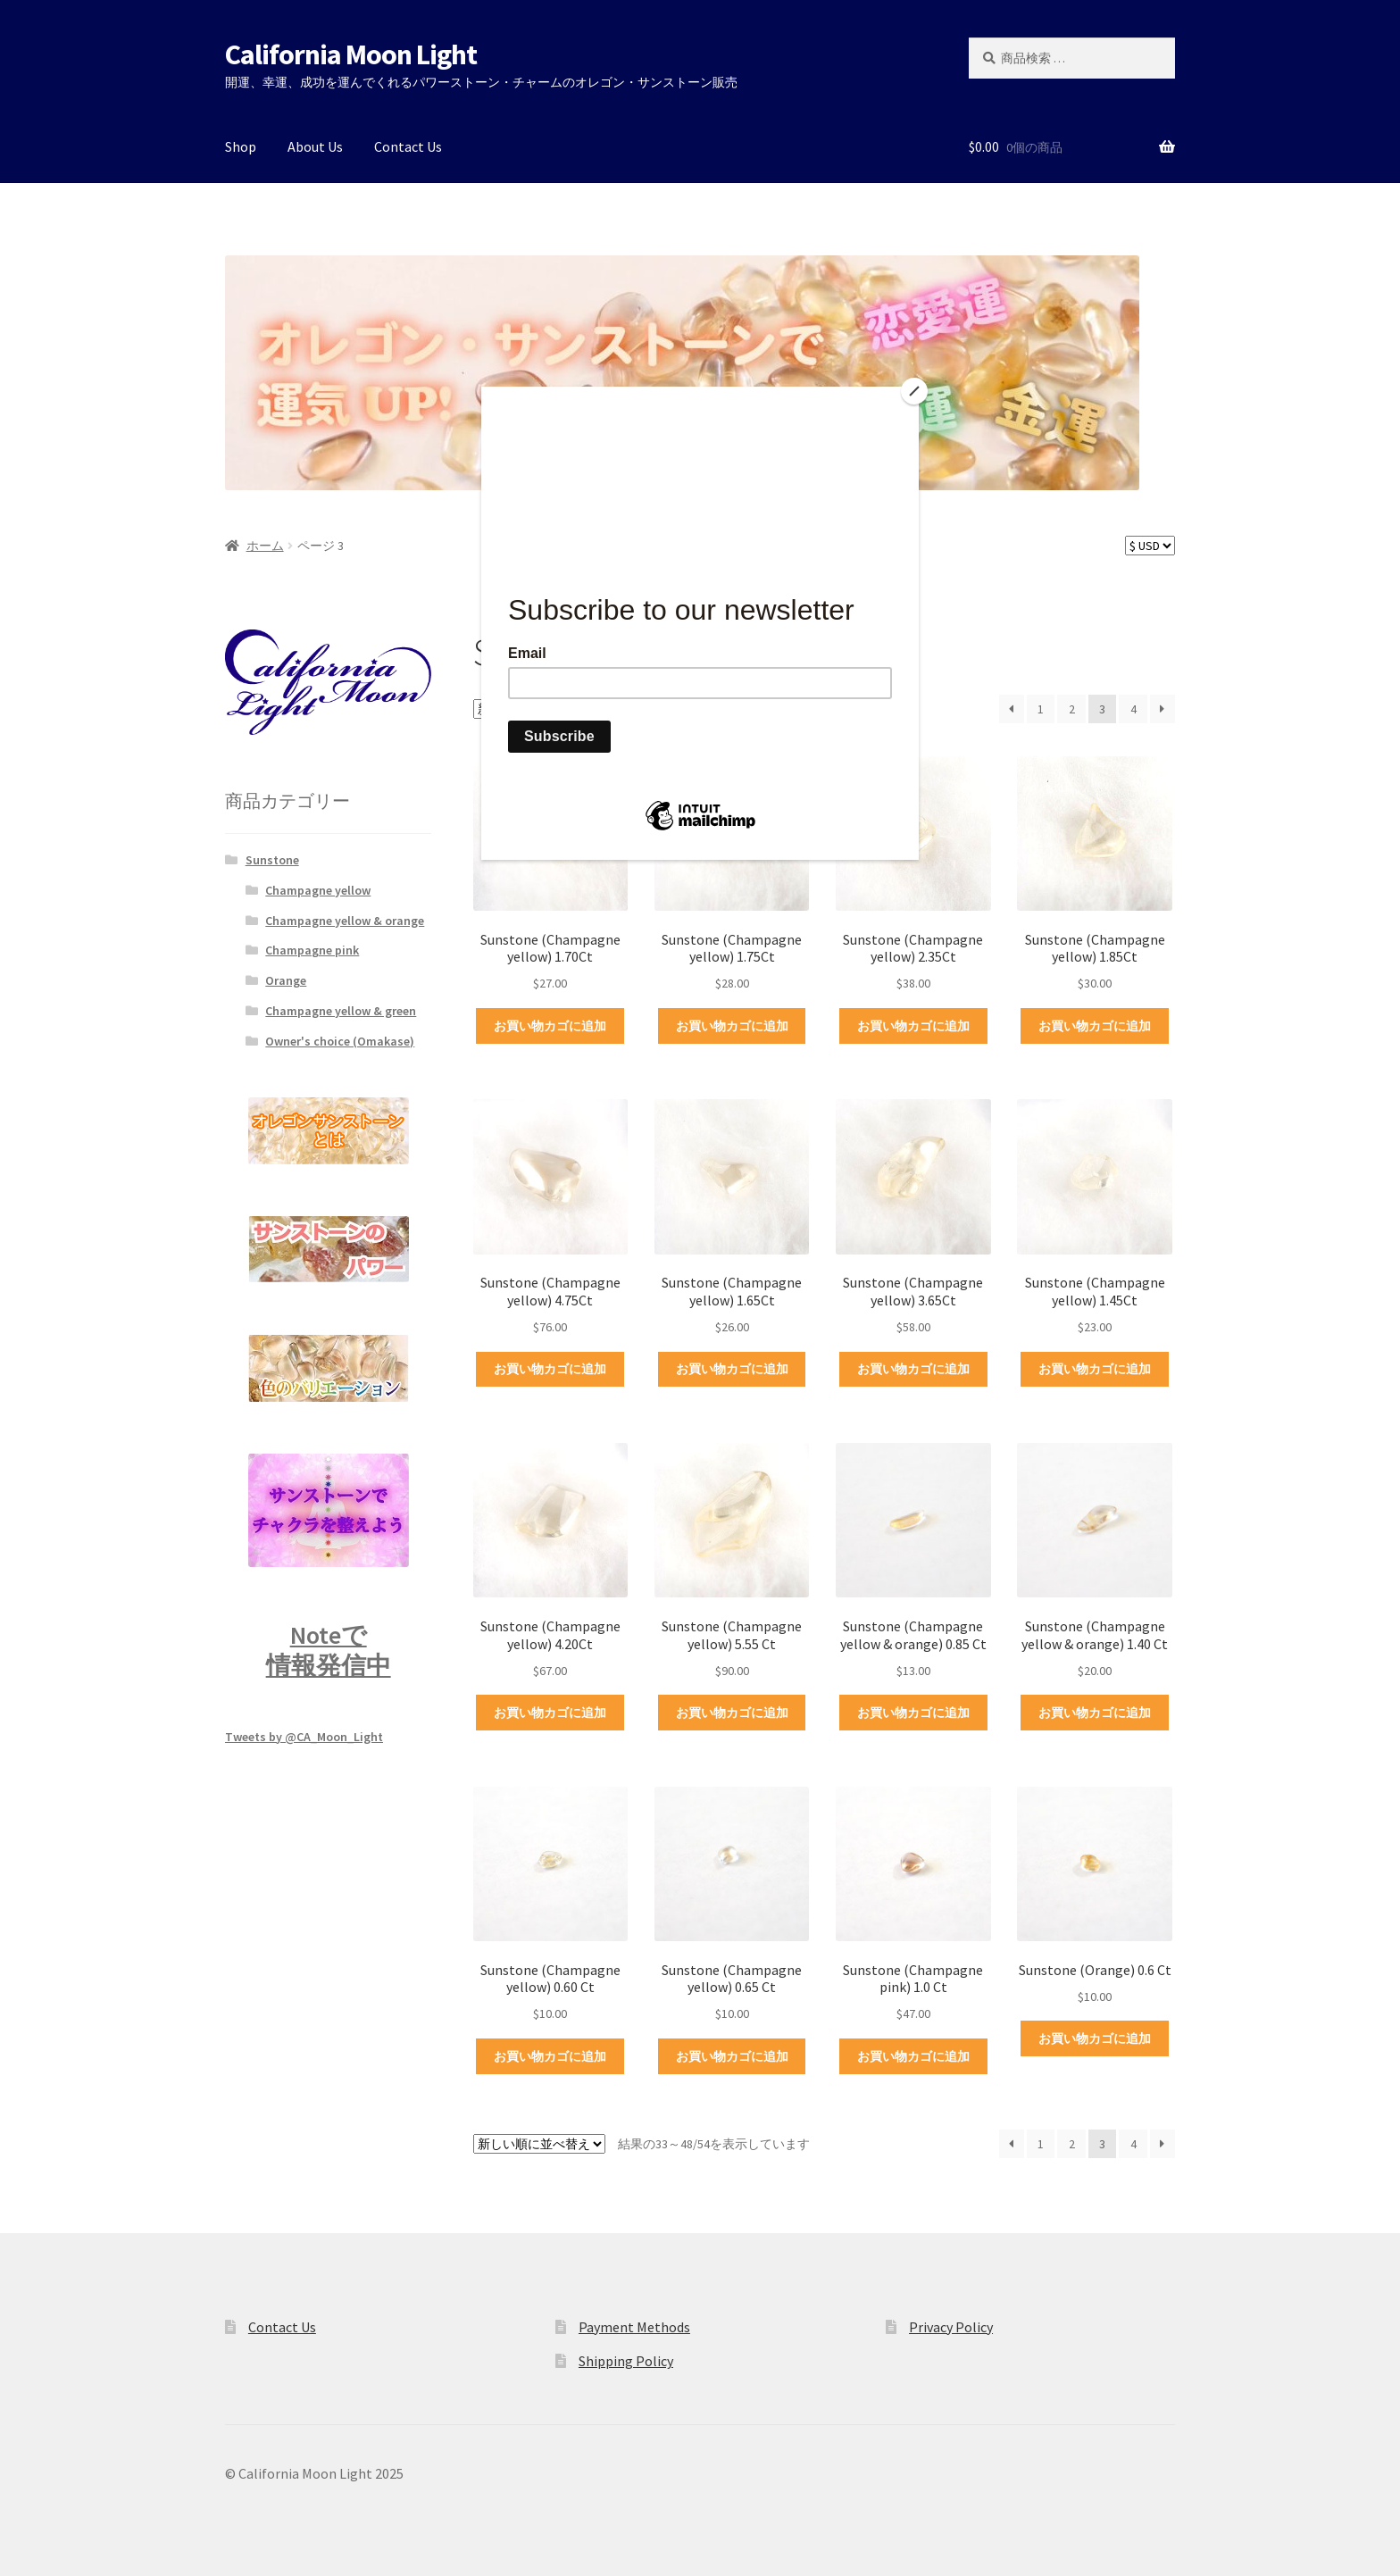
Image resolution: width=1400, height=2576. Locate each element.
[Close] (914, 391)
